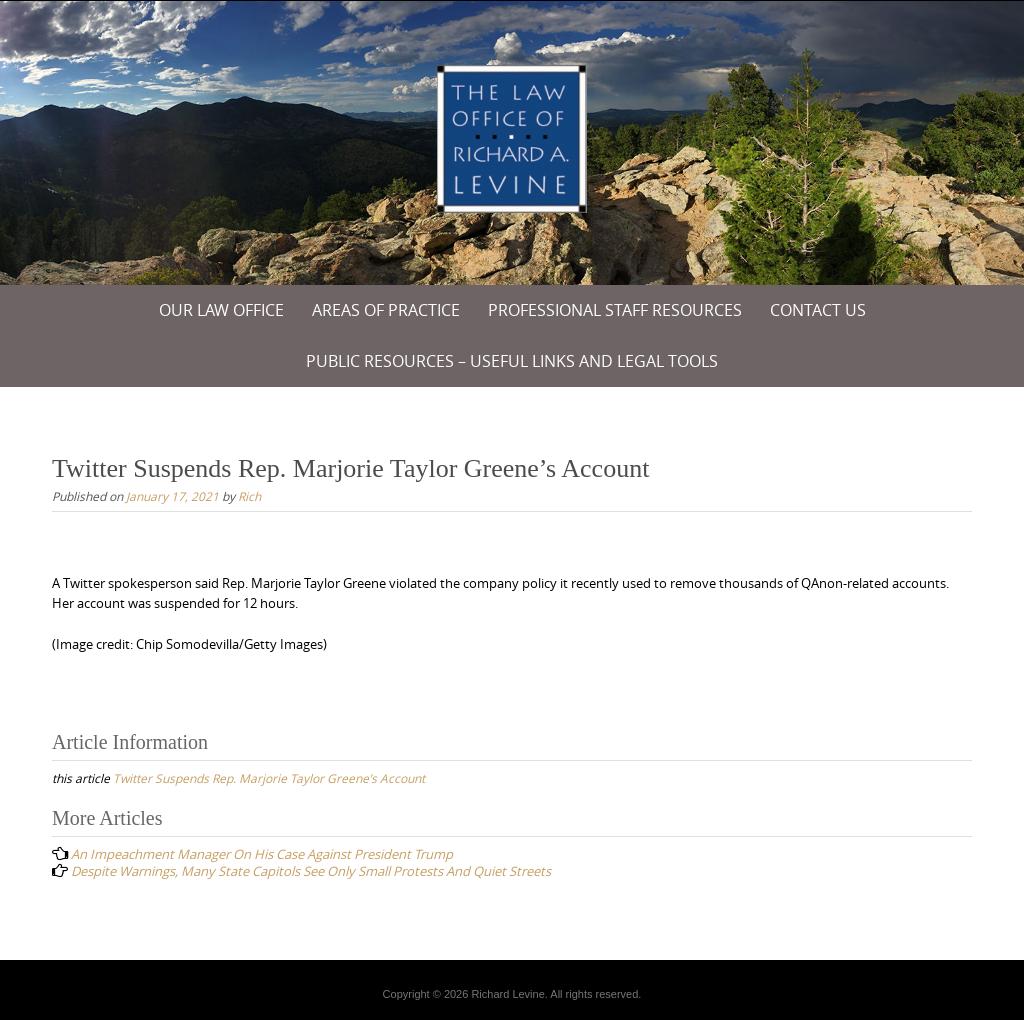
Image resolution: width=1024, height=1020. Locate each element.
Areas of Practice (386, 310)
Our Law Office (221, 310)
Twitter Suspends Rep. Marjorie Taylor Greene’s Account (269, 778)
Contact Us (818, 310)
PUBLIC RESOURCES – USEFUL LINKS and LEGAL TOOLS (512, 361)
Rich (249, 496)
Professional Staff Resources (615, 310)
